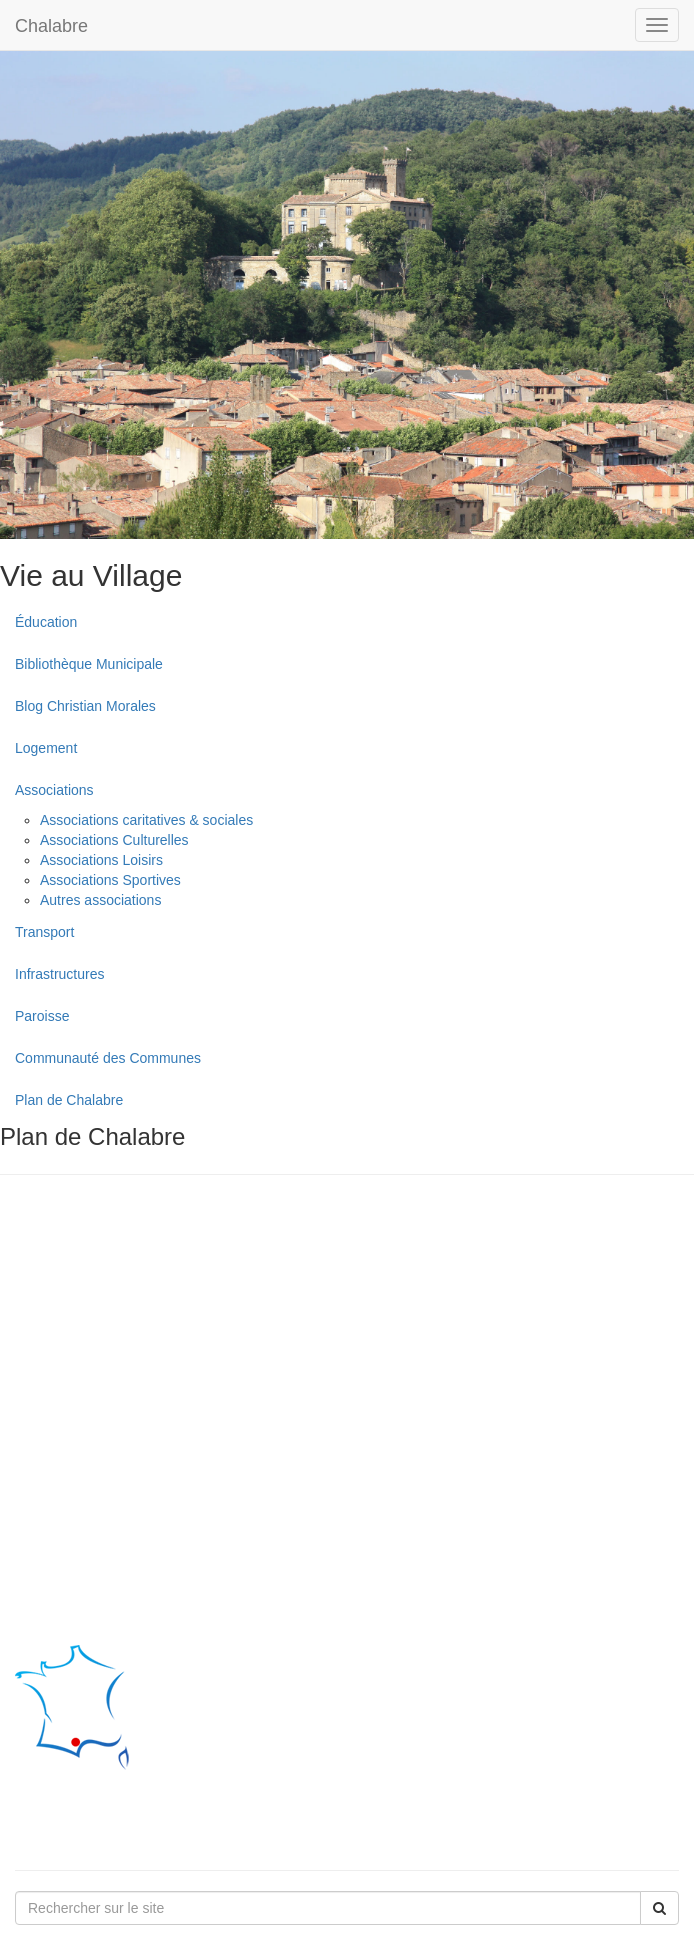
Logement (46, 748)
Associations (54, 790)
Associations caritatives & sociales (146, 820)
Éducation (46, 622)
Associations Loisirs (101, 860)
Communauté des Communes (108, 1058)
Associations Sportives (110, 880)
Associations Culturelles (114, 840)
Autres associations (100, 900)
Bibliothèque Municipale (89, 664)
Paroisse (42, 1016)
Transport (44, 932)
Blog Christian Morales (85, 706)
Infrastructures (59, 974)
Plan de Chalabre (69, 1100)
